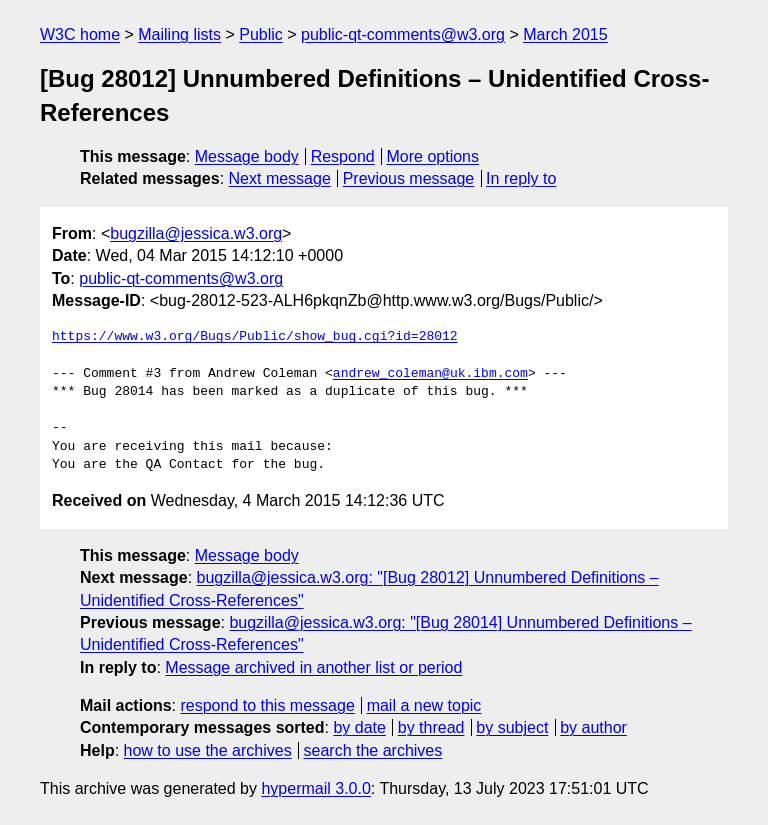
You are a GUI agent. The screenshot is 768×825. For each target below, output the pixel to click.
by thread (431, 727)
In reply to (521, 178)
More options (433, 156)
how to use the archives (208, 750)
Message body (247, 156)
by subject (512, 727)
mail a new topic (424, 705)
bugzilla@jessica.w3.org (196, 233)
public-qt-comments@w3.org (403, 34)
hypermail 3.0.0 (315, 788)
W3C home (80, 34)
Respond (343, 156)
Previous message (409, 178)
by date (359, 727)
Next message (280, 178)
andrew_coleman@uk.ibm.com (430, 374)
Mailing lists (179, 34)
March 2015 (565, 34)
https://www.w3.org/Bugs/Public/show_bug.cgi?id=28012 (255, 337)
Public (261, 34)
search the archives (373, 750)
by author (593, 727)
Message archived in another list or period (313, 667)
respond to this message (267, 705)
